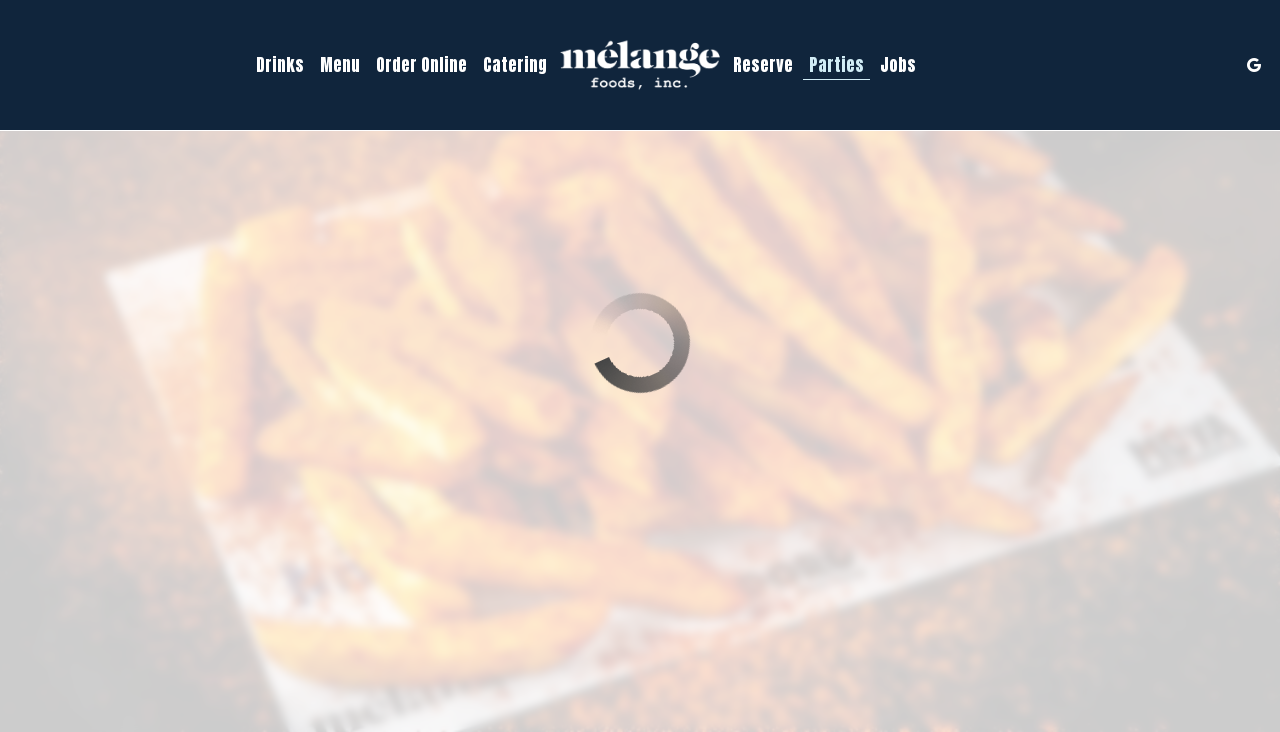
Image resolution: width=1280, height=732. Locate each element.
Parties (836, 65)
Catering (515, 65)
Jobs (898, 65)
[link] (640, 64)
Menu (340, 65)
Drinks (280, 65)
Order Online (421, 65)
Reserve (763, 65)
